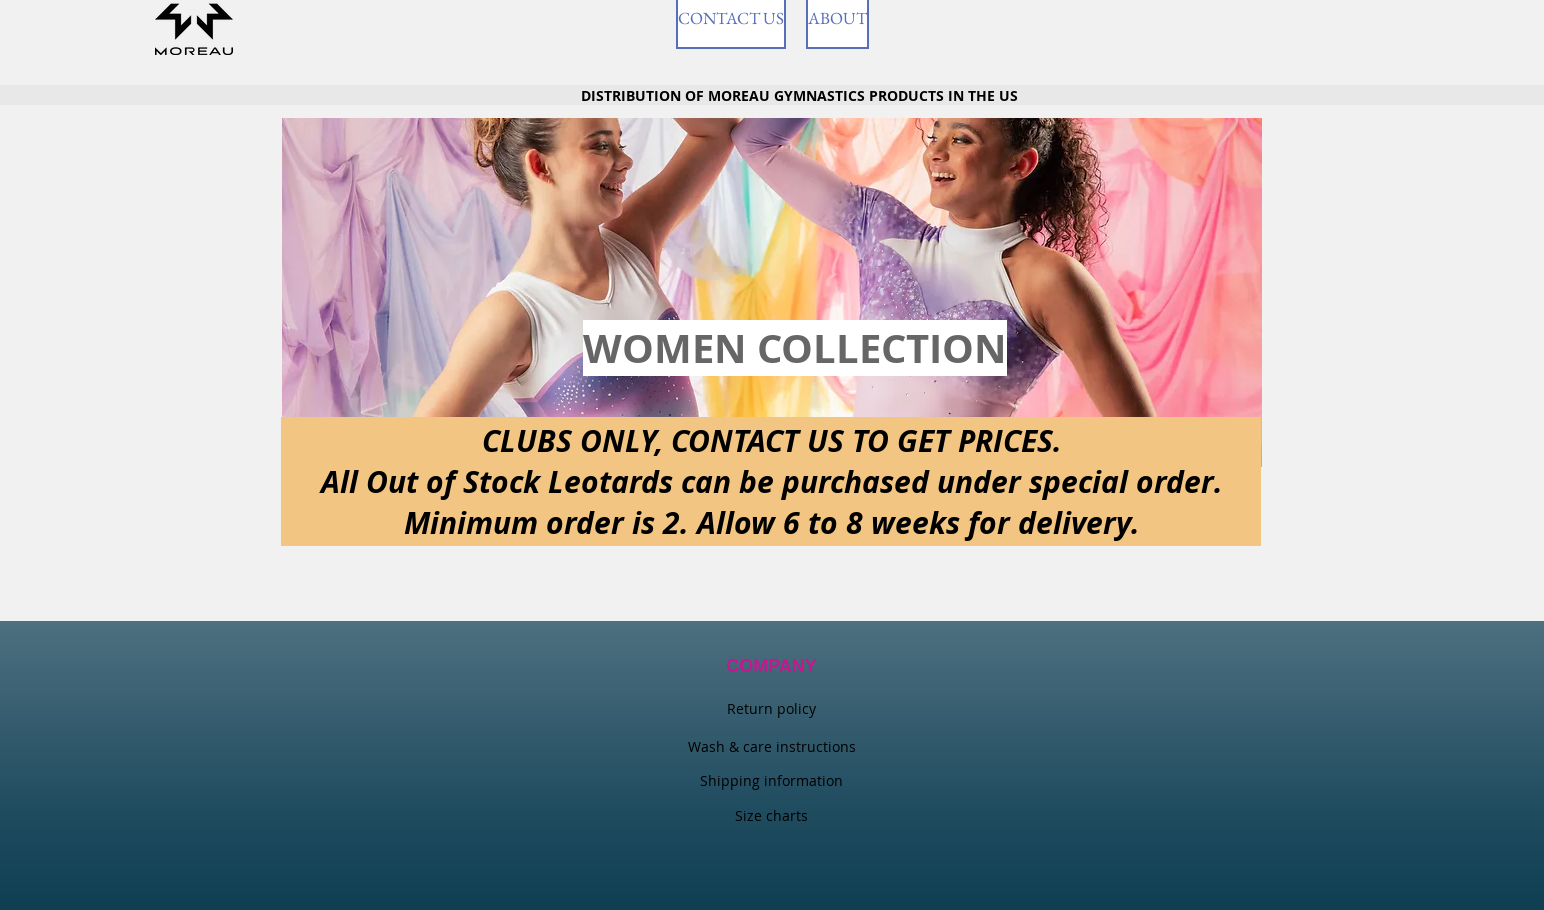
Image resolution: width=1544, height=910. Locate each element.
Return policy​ (771, 708)
